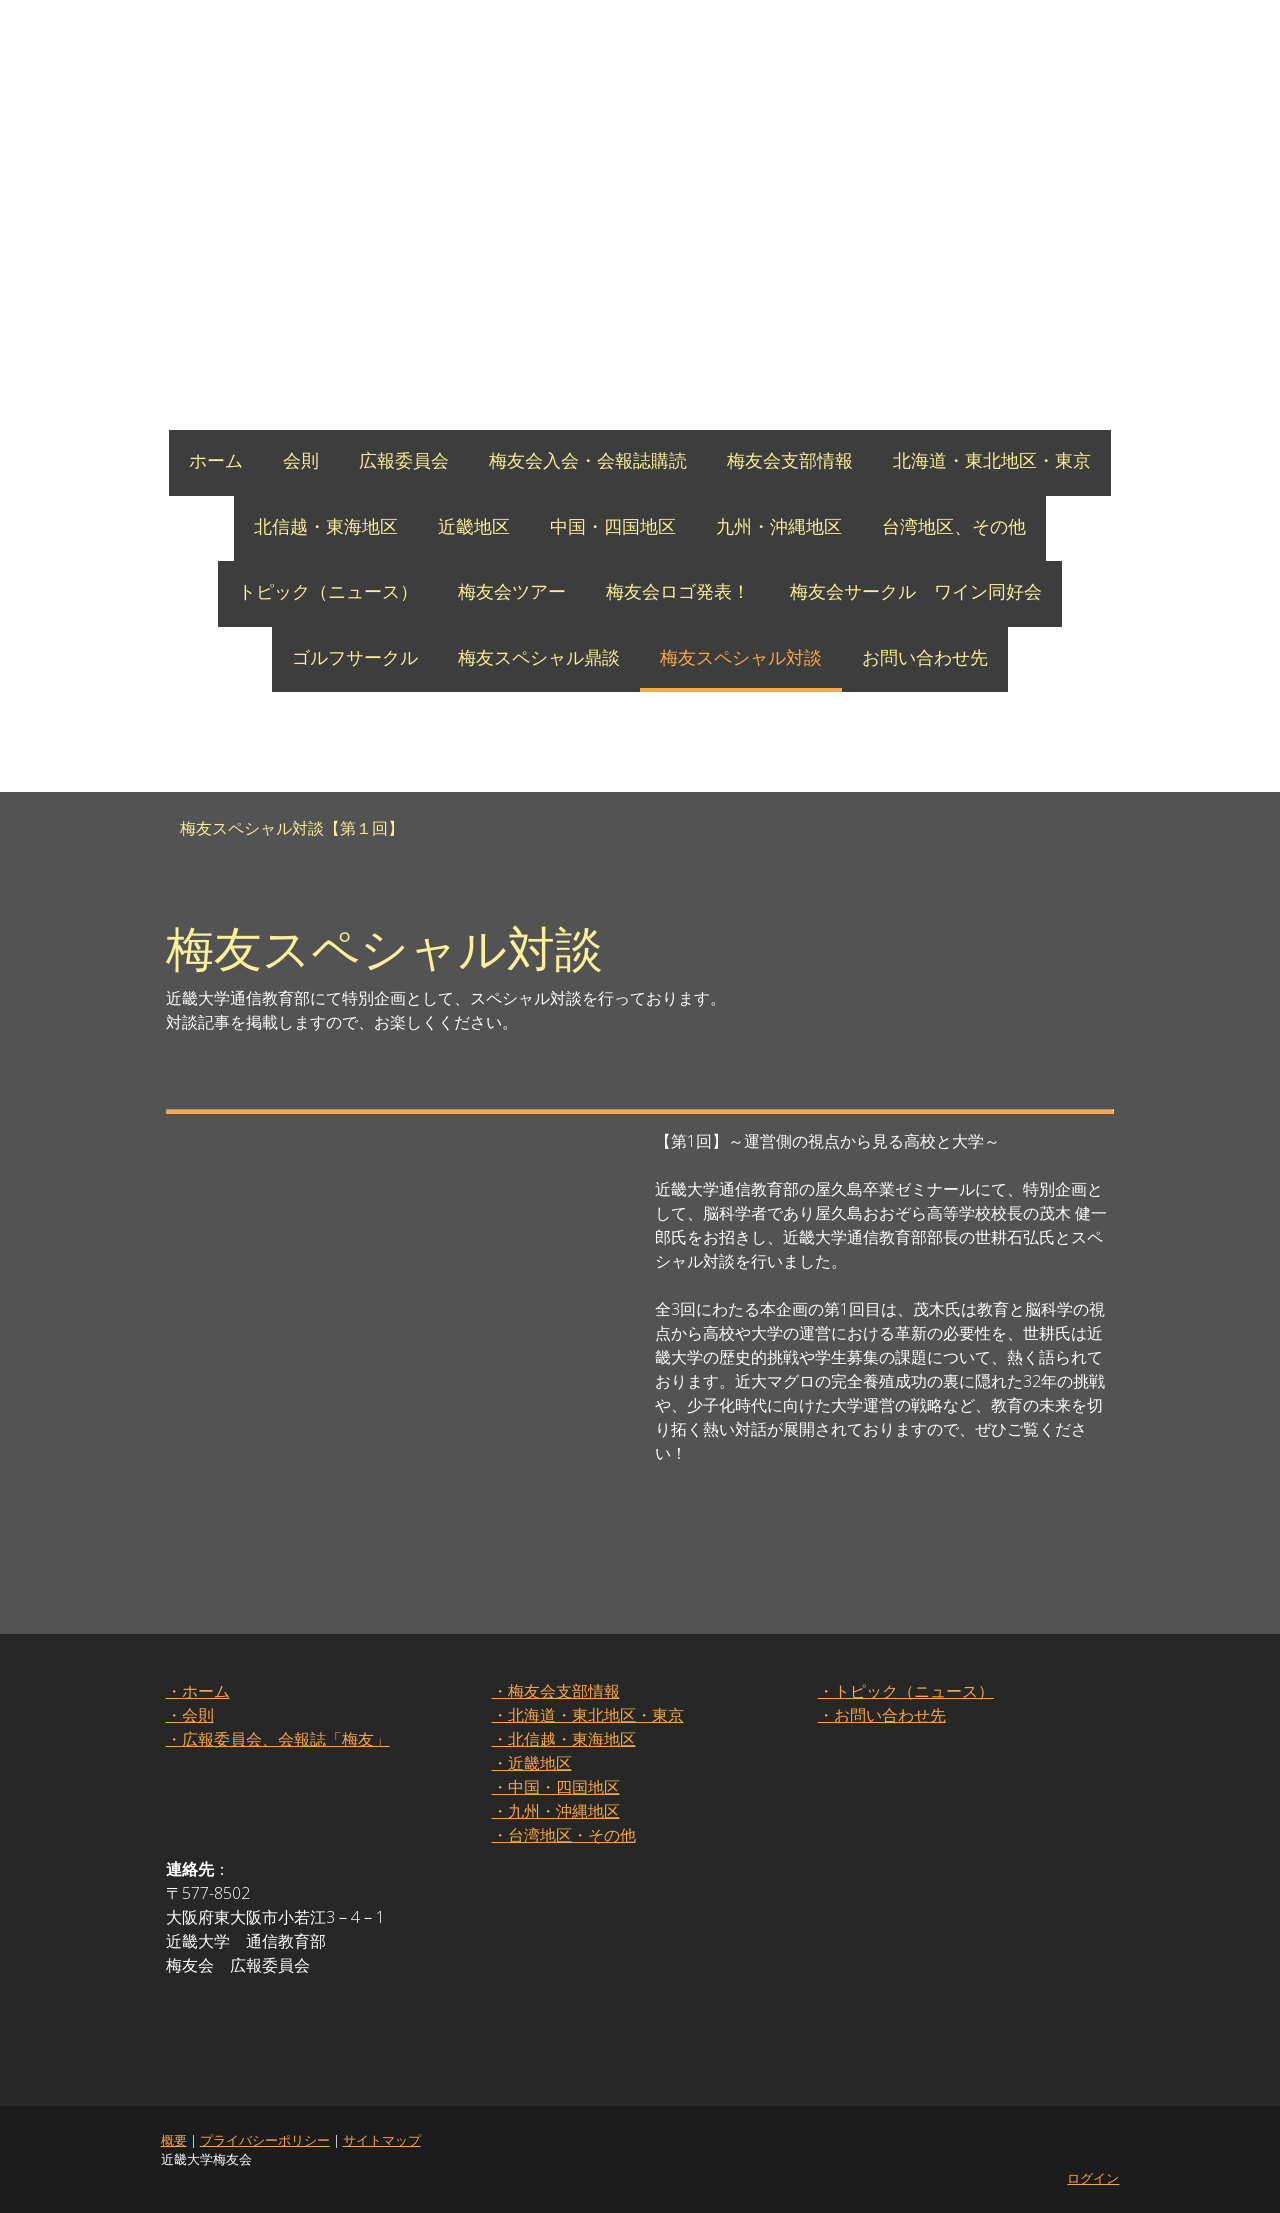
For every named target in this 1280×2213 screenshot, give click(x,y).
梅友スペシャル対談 (741, 657)
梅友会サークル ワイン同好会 (916, 591)
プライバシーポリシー (264, 2140)
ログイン (1094, 2178)
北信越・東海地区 (326, 526)
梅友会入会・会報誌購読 (588, 460)
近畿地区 (474, 526)
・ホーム (197, 1691)
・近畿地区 (531, 1763)
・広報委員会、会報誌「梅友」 (277, 1739)
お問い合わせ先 (925, 657)
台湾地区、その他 (954, 526)
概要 (173, 2140)
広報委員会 (404, 460)
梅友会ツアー (512, 591)
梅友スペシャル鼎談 (539, 657)
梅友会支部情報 (790, 460)
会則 (301, 460)
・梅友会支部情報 (555, 1691)
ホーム (216, 460)
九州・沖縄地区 (779, 526)
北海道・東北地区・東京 (992, 460)
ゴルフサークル (355, 657)
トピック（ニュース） (328, 591)
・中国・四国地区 (555, 1787)
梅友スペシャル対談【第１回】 (292, 828)
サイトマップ (381, 2140)
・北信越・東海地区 (563, 1739)
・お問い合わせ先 (882, 1715)
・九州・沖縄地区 (555, 1811)
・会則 (189, 1715)
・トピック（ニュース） (906, 1691)
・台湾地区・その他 (563, 1835)
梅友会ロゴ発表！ (678, 591)
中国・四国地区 (613, 526)
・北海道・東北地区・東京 (587, 1715)
